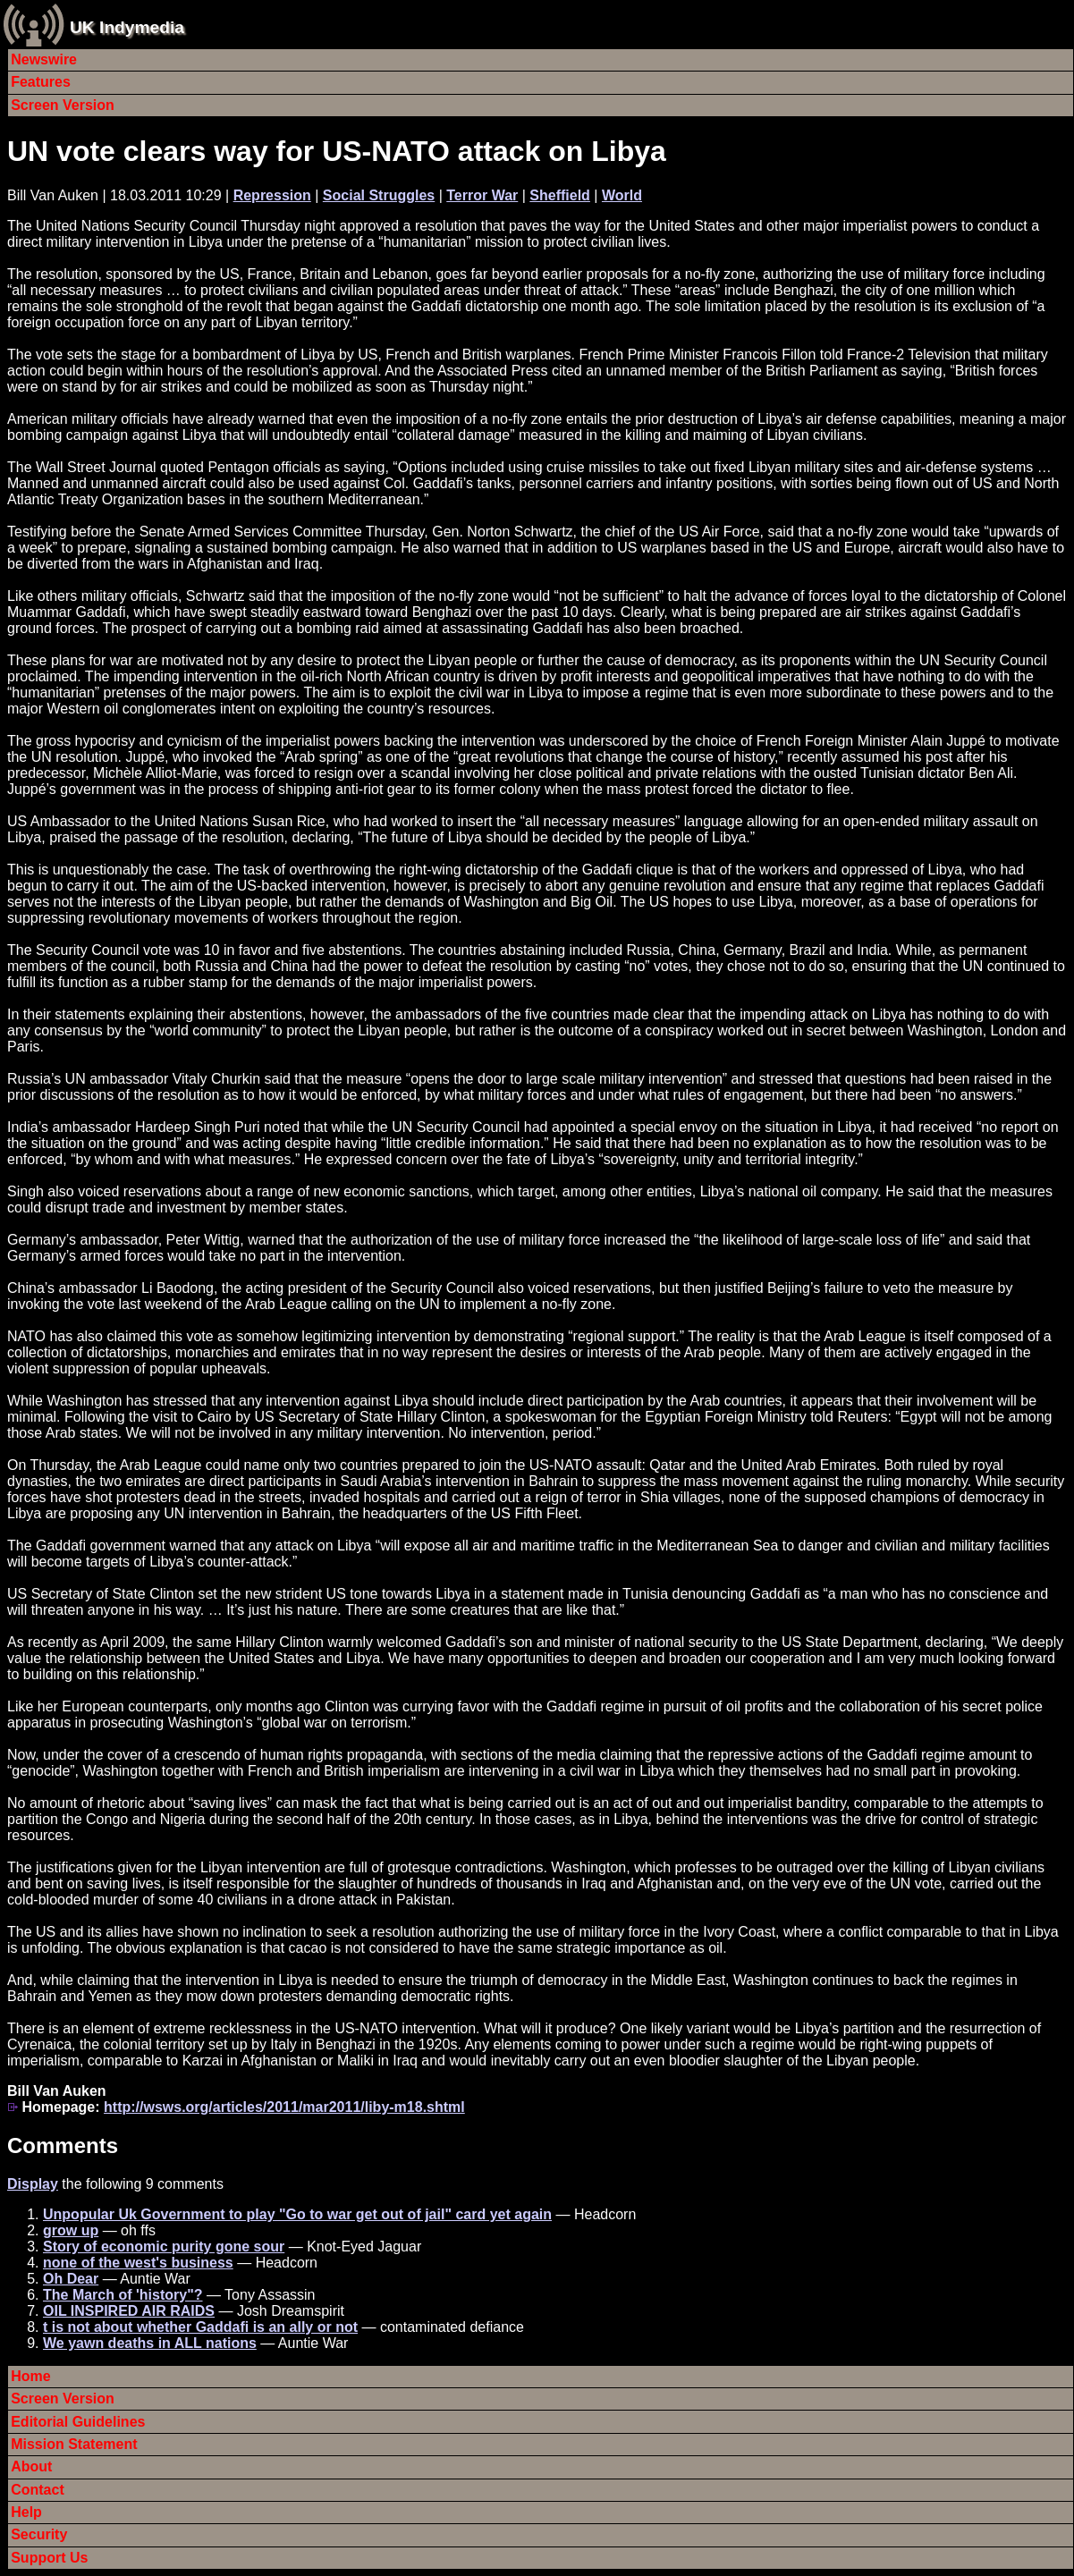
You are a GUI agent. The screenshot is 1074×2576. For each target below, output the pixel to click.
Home (30, 2376)
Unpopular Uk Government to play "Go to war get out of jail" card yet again (297, 2214)
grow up (70, 2230)
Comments (62, 2145)
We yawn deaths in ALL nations (150, 2343)
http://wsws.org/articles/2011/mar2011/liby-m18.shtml (284, 2107)
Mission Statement (74, 2444)
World (622, 195)
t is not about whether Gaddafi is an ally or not (200, 2327)
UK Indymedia (127, 27)
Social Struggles (379, 195)
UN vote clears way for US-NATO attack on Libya (336, 151)
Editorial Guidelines (78, 2421)
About (31, 2466)
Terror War (482, 195)
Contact (37, 2489)
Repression (272, 195)
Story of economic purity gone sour (163, 2246)
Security (39, 2534)
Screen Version (62, 105)
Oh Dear (70, 2278)
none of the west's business (138, 2262)
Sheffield (559, 195)
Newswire (44, 59)
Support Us (49, 2557)
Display (32, 2184)
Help (26, 2512)
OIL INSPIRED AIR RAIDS (129, 2310)
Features (41, 81)
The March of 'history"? (123, 2294)
